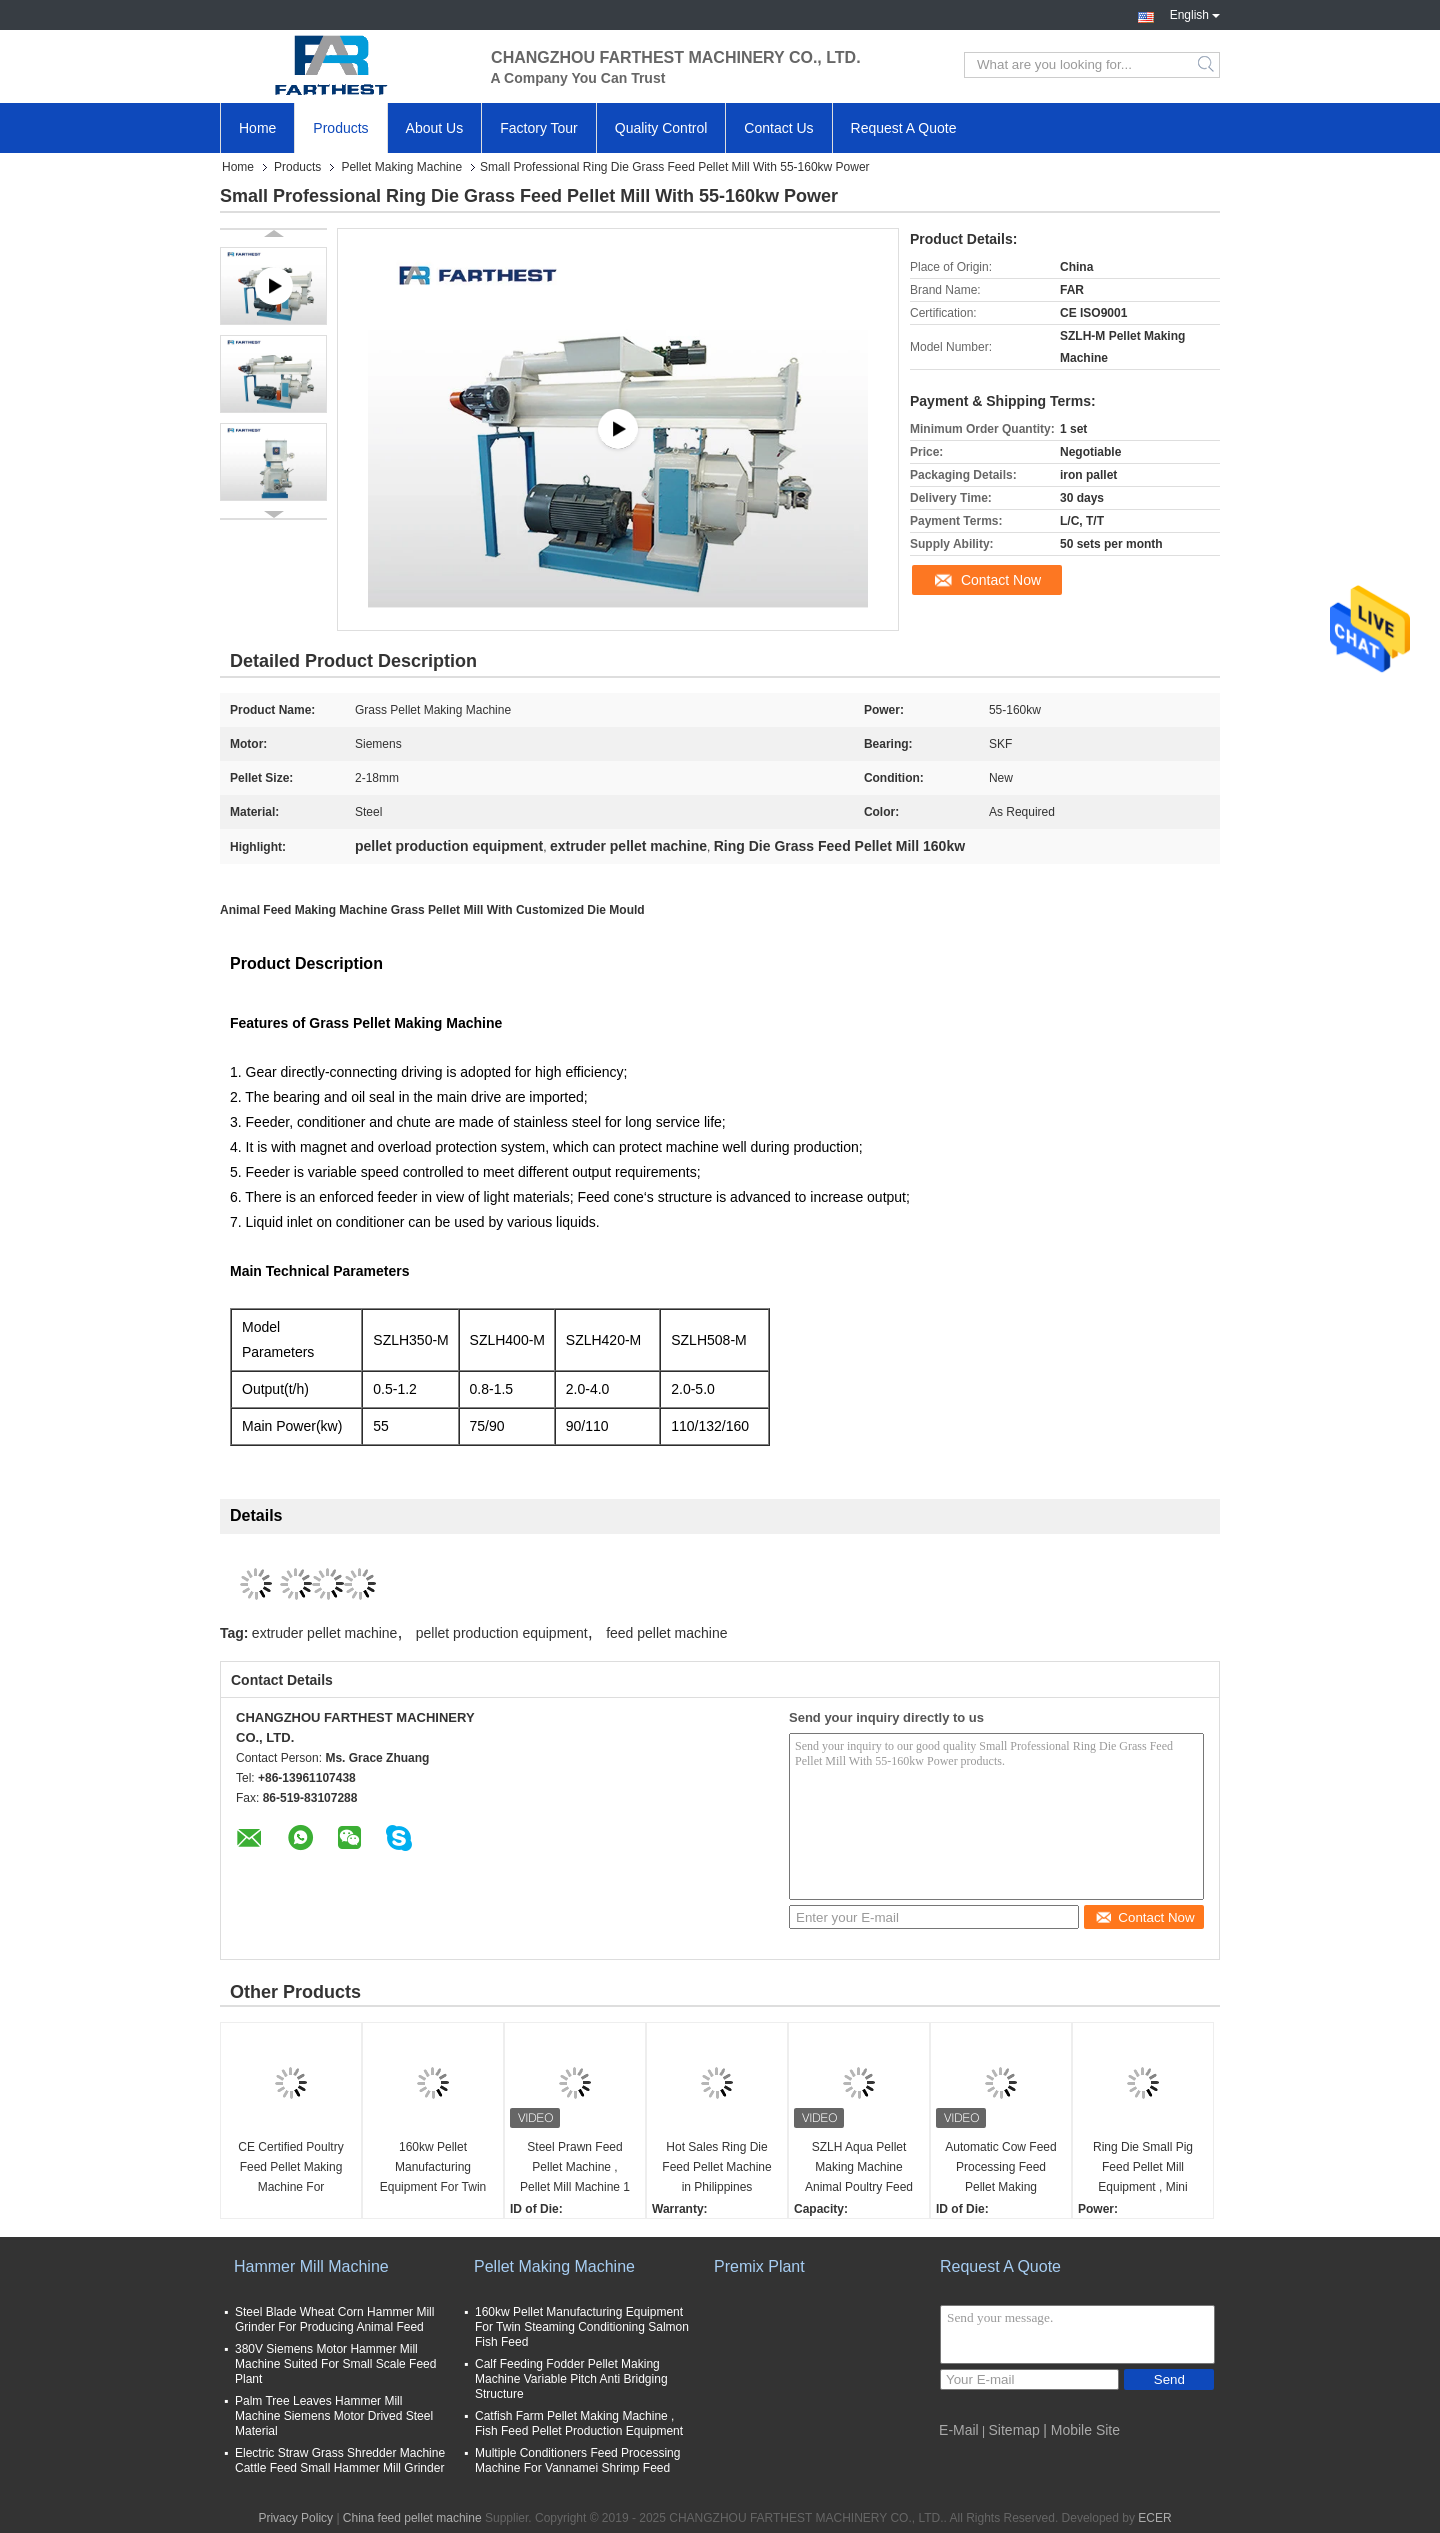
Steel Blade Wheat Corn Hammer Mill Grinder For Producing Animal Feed (334, 2319)
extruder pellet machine (325, 1633)
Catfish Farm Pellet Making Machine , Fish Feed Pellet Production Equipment (579, 2423)
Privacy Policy (295, 2518)
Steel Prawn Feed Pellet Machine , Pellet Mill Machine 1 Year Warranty (575, 2168)
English (1195, 13)
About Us (435, 128)
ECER (1154, 2518)
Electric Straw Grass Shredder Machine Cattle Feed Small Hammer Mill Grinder (340, 2460)
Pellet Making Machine (401, 167)
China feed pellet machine (412, 2518)
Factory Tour (539, 128)
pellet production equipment (502, 1633)
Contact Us (778, 128)
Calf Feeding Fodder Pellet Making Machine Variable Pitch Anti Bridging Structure (571, 2379)
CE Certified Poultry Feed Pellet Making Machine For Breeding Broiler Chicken (290, 2168)
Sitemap (1014, 2430)
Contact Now (1001, 580)
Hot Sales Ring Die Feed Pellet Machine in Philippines (716, 2167)
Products (340, 128)
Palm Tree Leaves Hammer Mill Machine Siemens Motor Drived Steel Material (334, 2416)
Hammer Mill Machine (311, 2266)
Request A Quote (904, 128)
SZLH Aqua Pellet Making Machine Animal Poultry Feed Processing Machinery (859, 2168)
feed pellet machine (666, 1633)
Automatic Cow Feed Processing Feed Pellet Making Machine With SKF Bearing (1000, 2168)
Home (257, 128)
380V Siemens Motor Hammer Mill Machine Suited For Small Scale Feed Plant (335, 2364)
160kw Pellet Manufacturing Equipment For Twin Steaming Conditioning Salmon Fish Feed (433, 2168)
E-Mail (959, 2430)
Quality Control (661, 128)
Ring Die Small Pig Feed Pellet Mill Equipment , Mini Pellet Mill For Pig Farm (1143, 2168)
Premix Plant (759, 2266)
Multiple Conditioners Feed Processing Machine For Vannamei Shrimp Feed (577, 2460)
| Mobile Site (1081, 2430)
